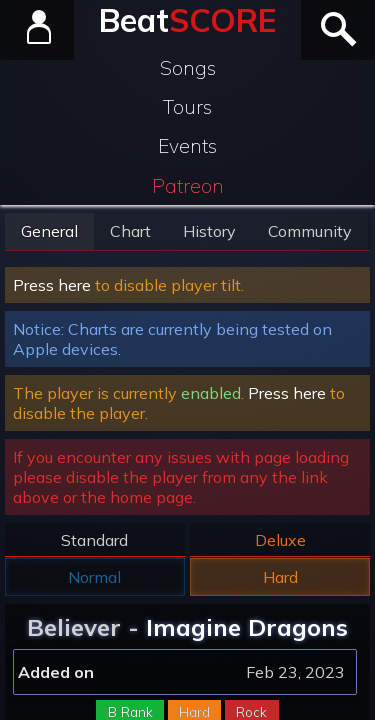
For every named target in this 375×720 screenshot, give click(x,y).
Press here (52, 285)
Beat (187, 20)
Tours (187, 107)
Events (187, 146)
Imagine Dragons (247, 627)
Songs (188, 68)
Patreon (188, 186)
